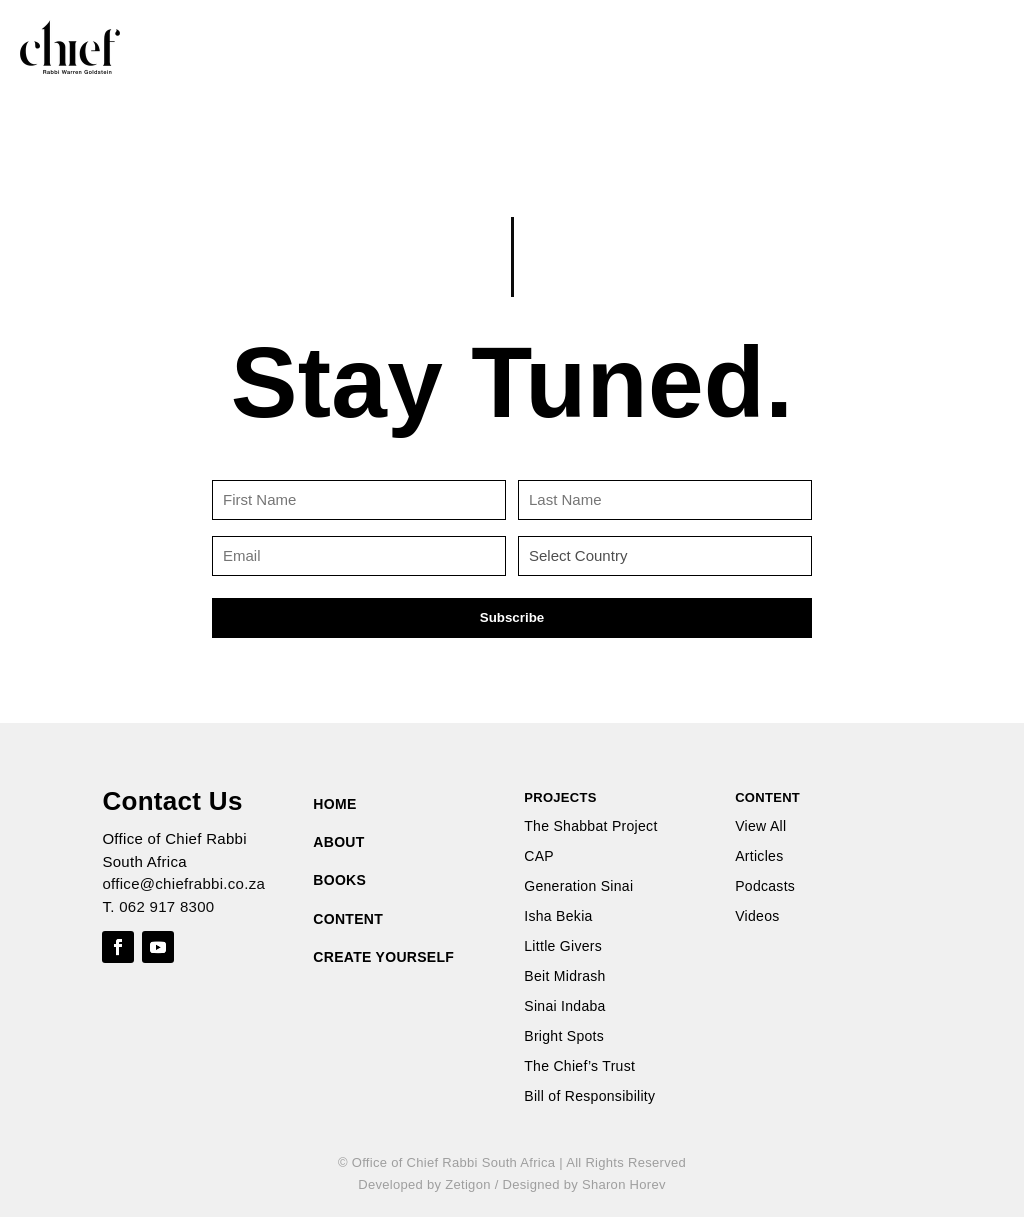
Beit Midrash (564, 976)
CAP (539, 856)
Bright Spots (564, 1036)
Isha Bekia (558, 916)
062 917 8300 (166, 906)
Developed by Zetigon (424, 1184)
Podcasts (765, 886)
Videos (757, 916)
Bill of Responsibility (589, 1096)
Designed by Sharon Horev (583, 1184)
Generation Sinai (578, 886)
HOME (334, 804)
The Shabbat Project (590, 826)
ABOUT (338, 842)
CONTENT (348, 919)
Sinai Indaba (564, 1006)
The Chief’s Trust (579, 1066)
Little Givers (563, 946)
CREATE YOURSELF (383, 957)
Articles (759, 856)
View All (760, 826)
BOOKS (339, 880)
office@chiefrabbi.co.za (183, 883)
